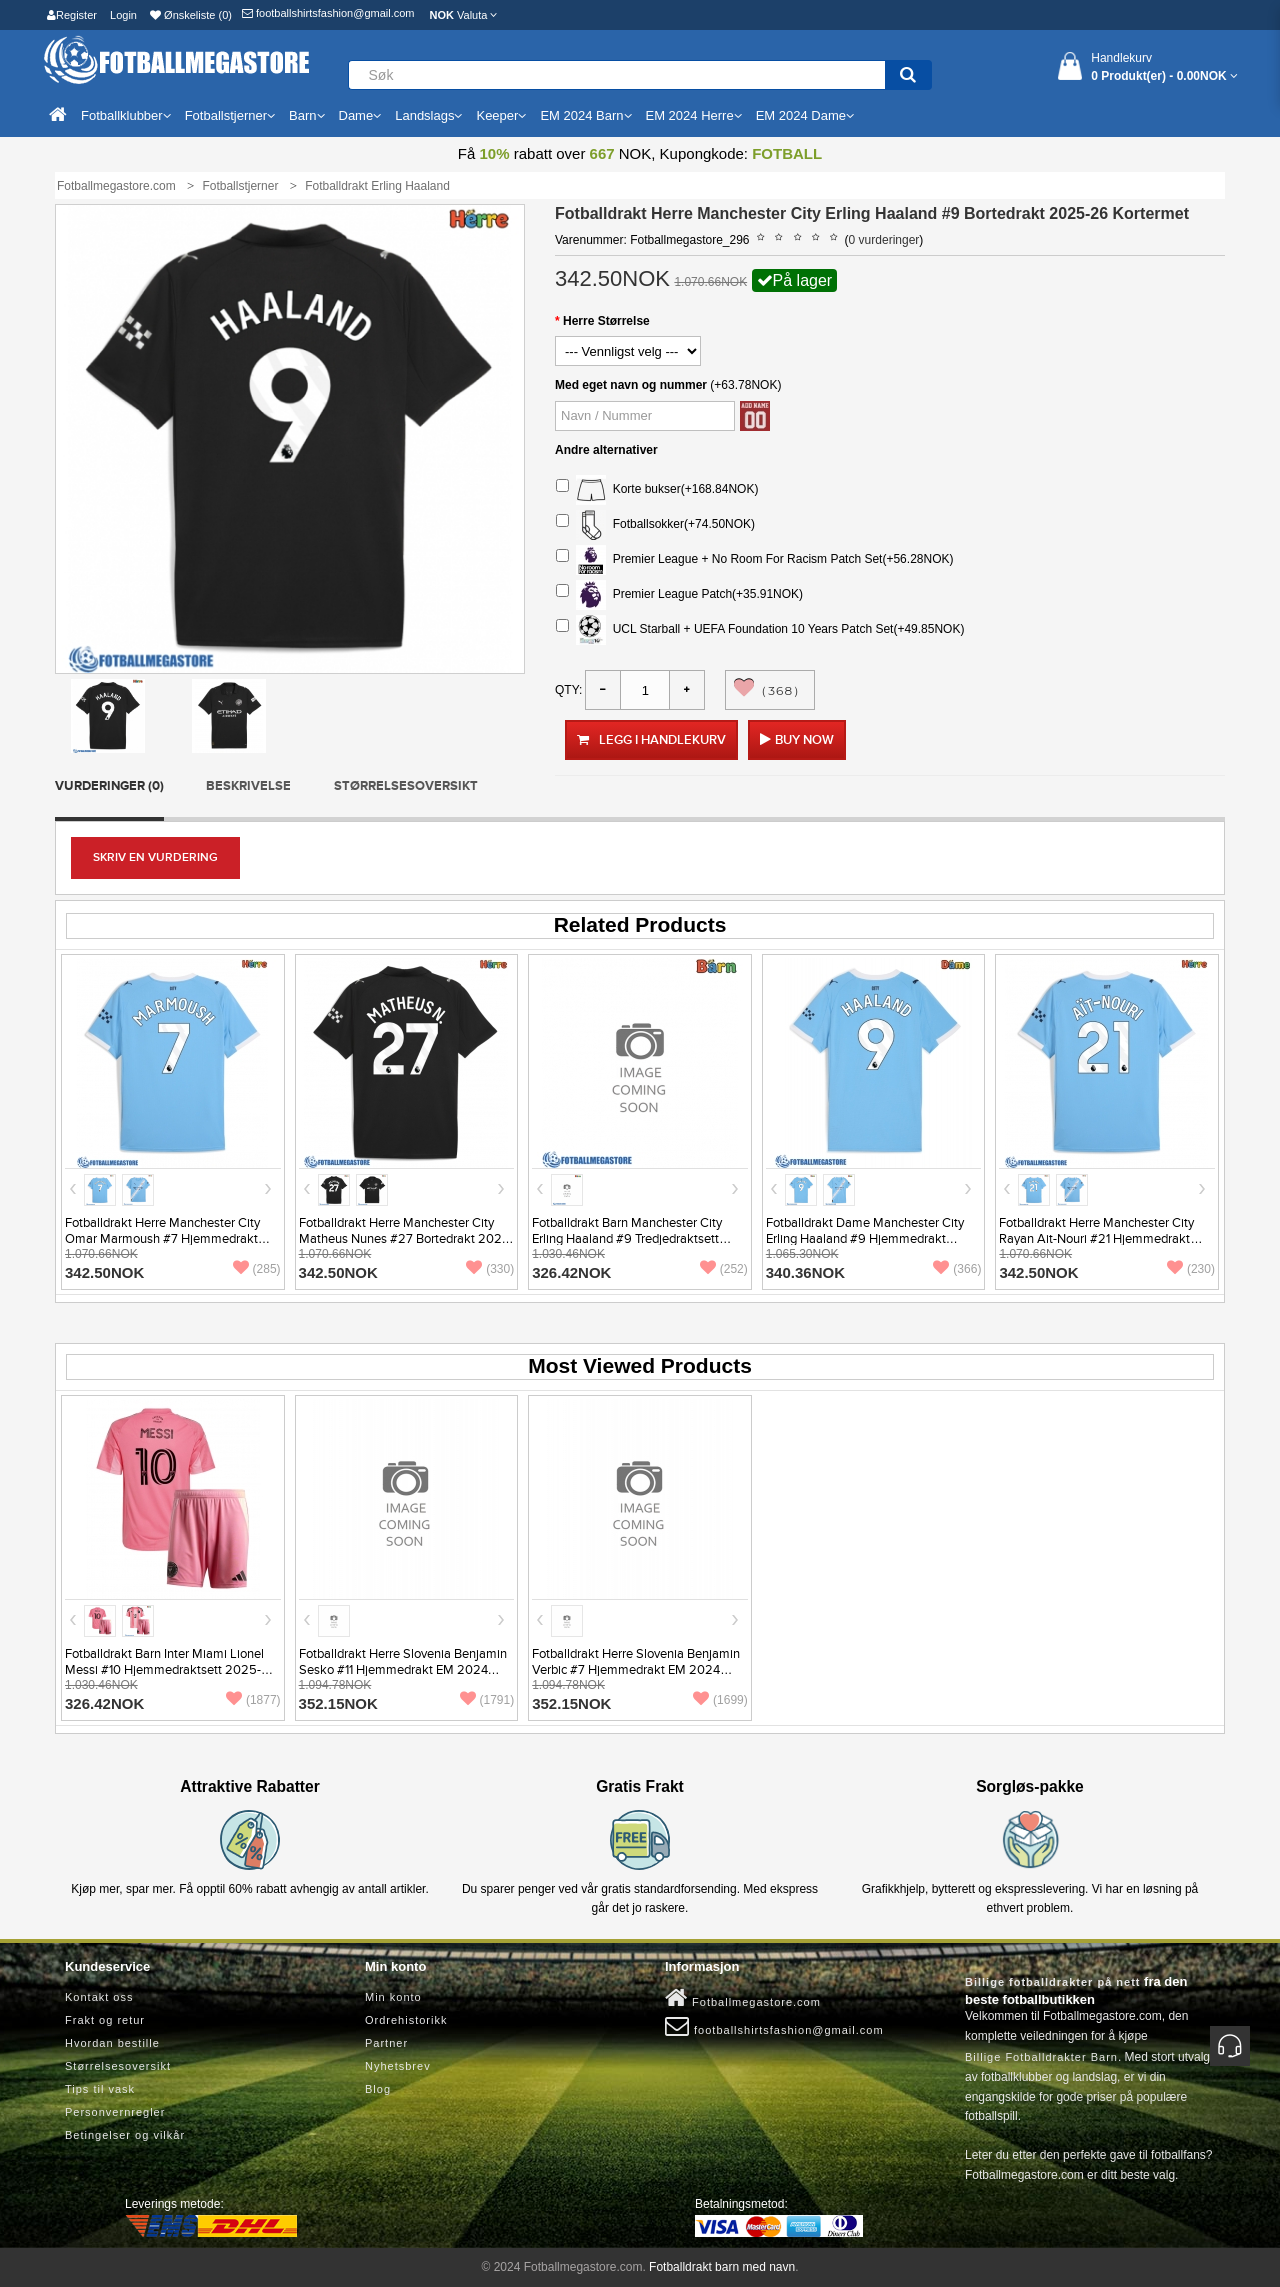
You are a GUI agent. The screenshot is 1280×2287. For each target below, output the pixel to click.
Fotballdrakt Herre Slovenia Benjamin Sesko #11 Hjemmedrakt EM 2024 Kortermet (403, 1670)
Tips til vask (100, 2089)
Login (123, 15)
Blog (378, 2089)
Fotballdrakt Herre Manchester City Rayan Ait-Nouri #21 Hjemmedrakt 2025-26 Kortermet (1096, 1239)
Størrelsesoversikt (406, 786)
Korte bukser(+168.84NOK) (657, 490)
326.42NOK (571, 1272)
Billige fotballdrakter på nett (1052, 1982)
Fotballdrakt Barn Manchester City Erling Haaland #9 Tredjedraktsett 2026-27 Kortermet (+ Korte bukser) (631, 1239)
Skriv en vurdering (155, 857)
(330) (490, 1269)
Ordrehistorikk (406, 2020)
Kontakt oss (99, 1997)
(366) (957, 1269)
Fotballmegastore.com (743, 1998)
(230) (1191, 1269)
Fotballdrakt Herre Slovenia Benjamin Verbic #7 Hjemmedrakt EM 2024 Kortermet (636, 1670)
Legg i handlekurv (651, 740)
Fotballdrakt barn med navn (722, 2267)
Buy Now (804, 740)
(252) (724, 1269)
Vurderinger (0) (109, 786)
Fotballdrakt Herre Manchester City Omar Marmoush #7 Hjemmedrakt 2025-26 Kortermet (162, 1239)
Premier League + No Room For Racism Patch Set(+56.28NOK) (754, 560)
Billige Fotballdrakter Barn (1041, 2057)
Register (72, 15)
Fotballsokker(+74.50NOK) (655, 525)
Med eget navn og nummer (631, 385)
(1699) (720, 1700)
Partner (386, 2043)
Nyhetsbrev (398, 2066)
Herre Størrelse (606, 321)
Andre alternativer (606, 450)
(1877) (253, 1700)
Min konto (393, 1997)
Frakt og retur (105, 2020)
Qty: (568, 690)
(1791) (487, 1700)
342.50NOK (104, 1272)
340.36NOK (805, 1272)
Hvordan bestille (112, 2043)
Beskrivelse (248, 786)
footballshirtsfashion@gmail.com (328, 13)
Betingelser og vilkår (125, 2135)
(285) (257, 1269)
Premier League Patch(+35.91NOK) (679, 595)
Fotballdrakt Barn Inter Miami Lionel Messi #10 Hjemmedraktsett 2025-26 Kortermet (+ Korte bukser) (171, 1670)
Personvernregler (115, 2112)
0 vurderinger (884, 240)
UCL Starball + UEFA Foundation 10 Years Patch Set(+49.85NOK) (760, 630)
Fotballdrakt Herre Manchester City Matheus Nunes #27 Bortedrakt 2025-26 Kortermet (406, 1239)
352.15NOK (338, 1703)
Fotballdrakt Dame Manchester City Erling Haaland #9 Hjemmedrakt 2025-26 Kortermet (865, 1239)
